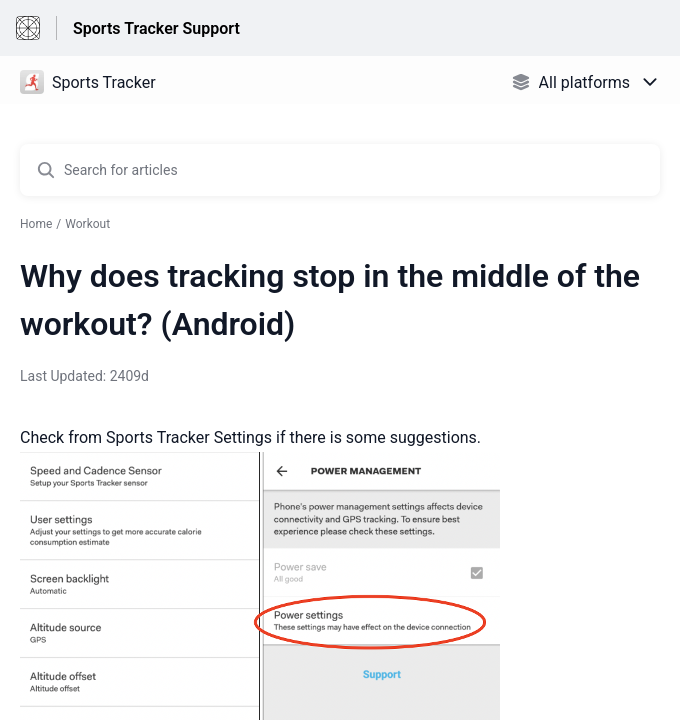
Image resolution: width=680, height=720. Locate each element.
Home (36, 224)
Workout (87, 224)
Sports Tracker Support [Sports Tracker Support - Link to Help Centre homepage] (156, 28)
